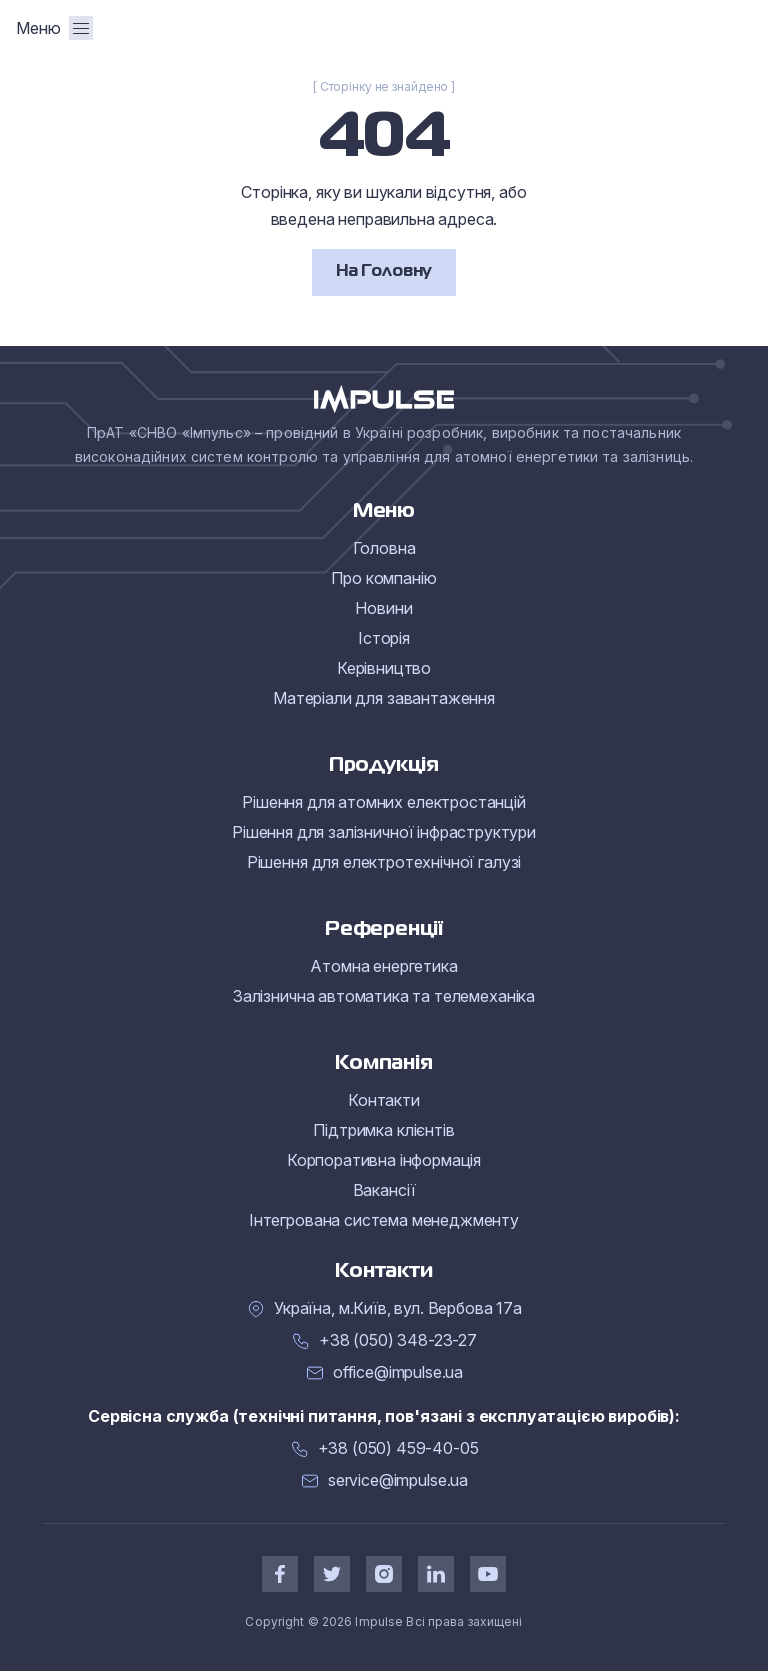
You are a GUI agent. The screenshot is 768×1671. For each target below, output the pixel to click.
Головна (384, 548)
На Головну (384, 272)
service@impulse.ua (398, 1480)
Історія (384, 638)
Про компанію (383, 578)
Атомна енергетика (383, 966)
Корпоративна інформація (384, 1160)
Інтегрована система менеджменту (384, 1220)
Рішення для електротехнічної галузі (384, 862)
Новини (383, 608)
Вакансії (384, 1190)
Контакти (384, 1100)
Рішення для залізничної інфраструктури (384, 832)
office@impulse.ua (398, 1372)
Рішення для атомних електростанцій (384, 802)
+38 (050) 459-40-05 (398, 1448)
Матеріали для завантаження (384, 698)
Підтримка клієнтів (383, 1130)
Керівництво (384, 668)
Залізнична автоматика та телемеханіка (384, 996)
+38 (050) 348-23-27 (398, 1340)
